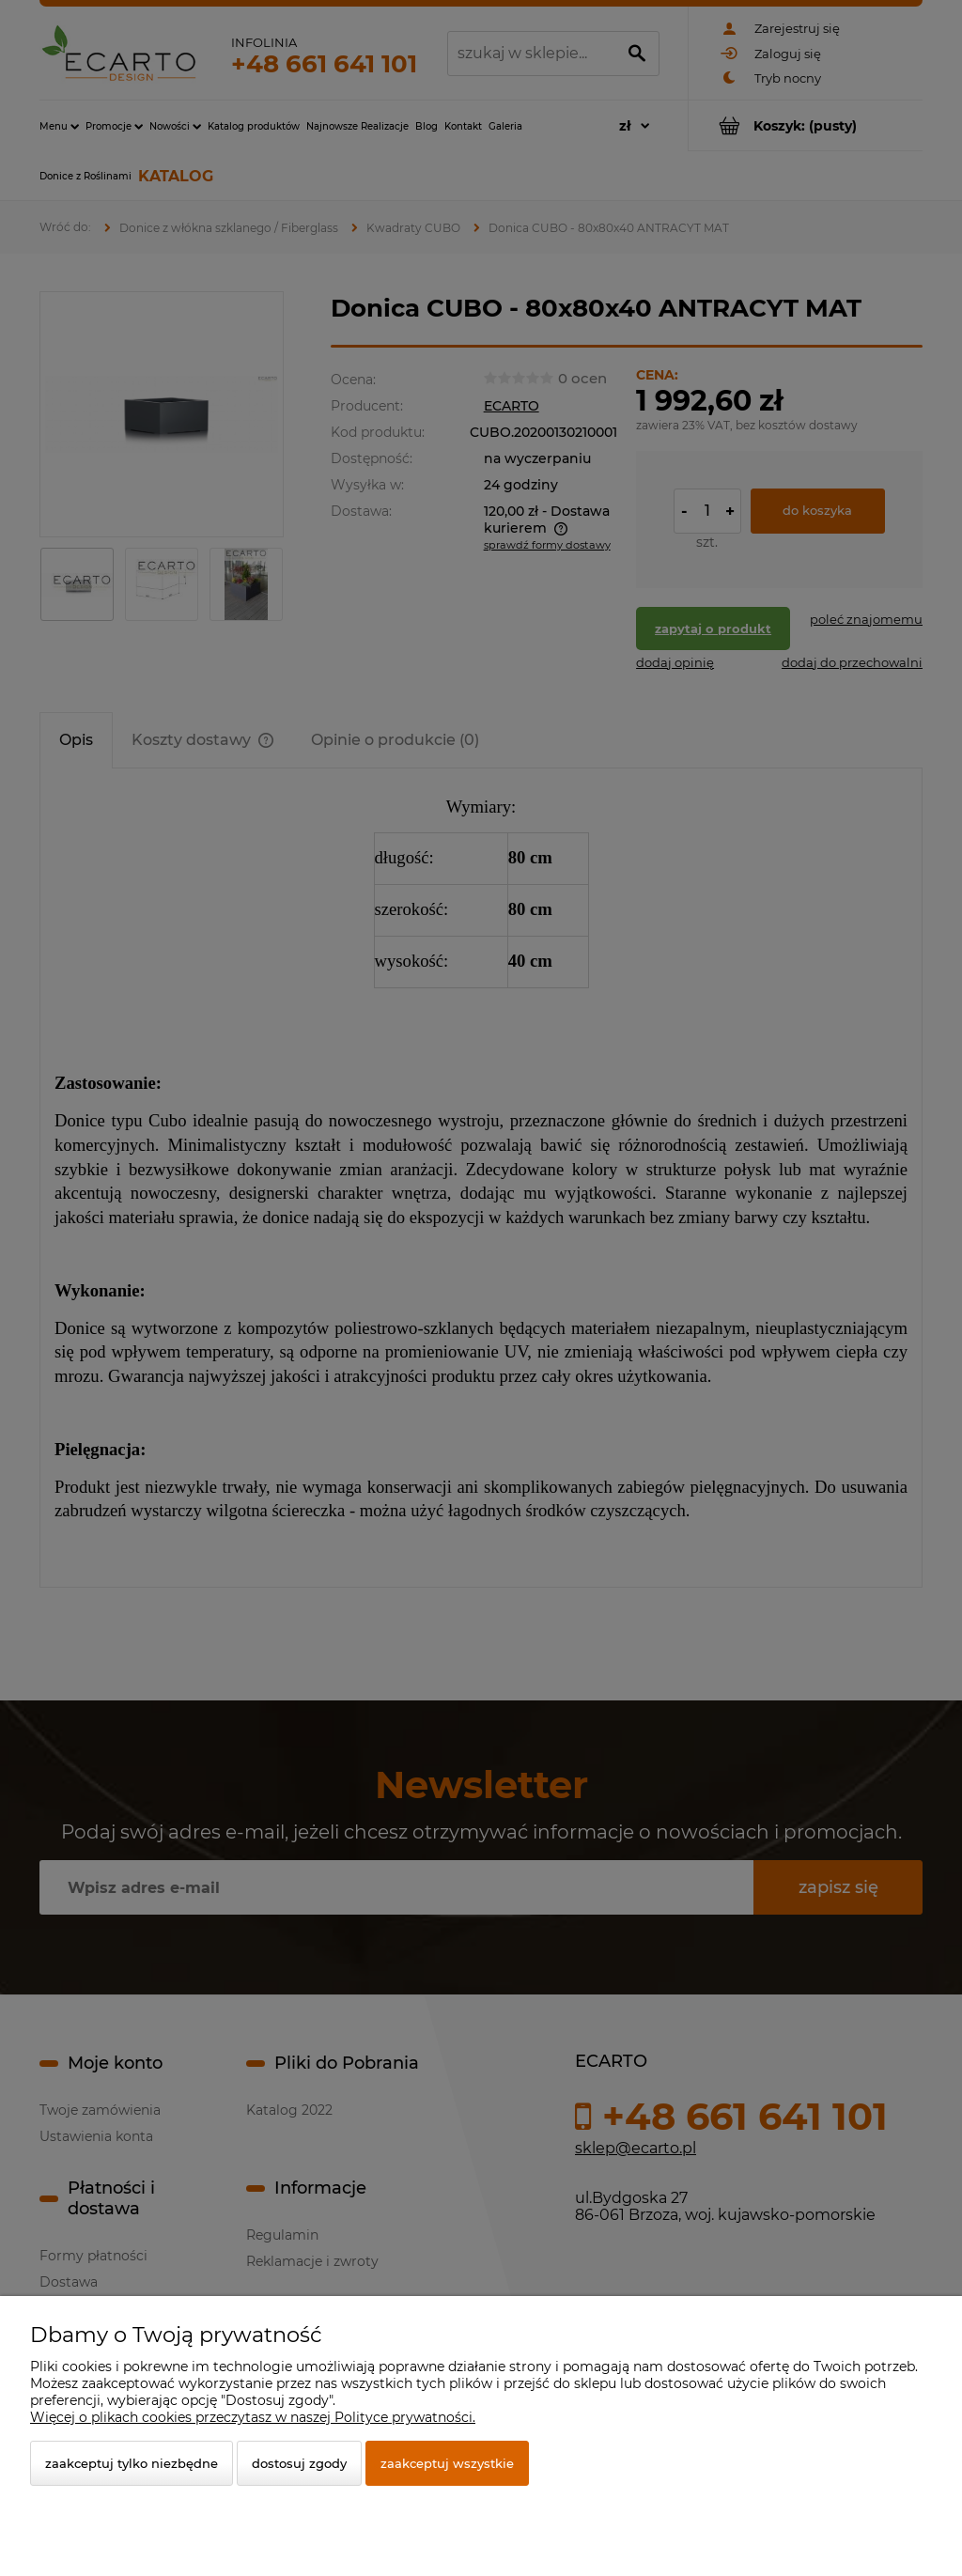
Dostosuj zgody (299, 2463)
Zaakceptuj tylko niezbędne (131, 2463)
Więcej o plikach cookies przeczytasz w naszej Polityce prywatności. (252, 2417)
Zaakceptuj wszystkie (447, 2463)
